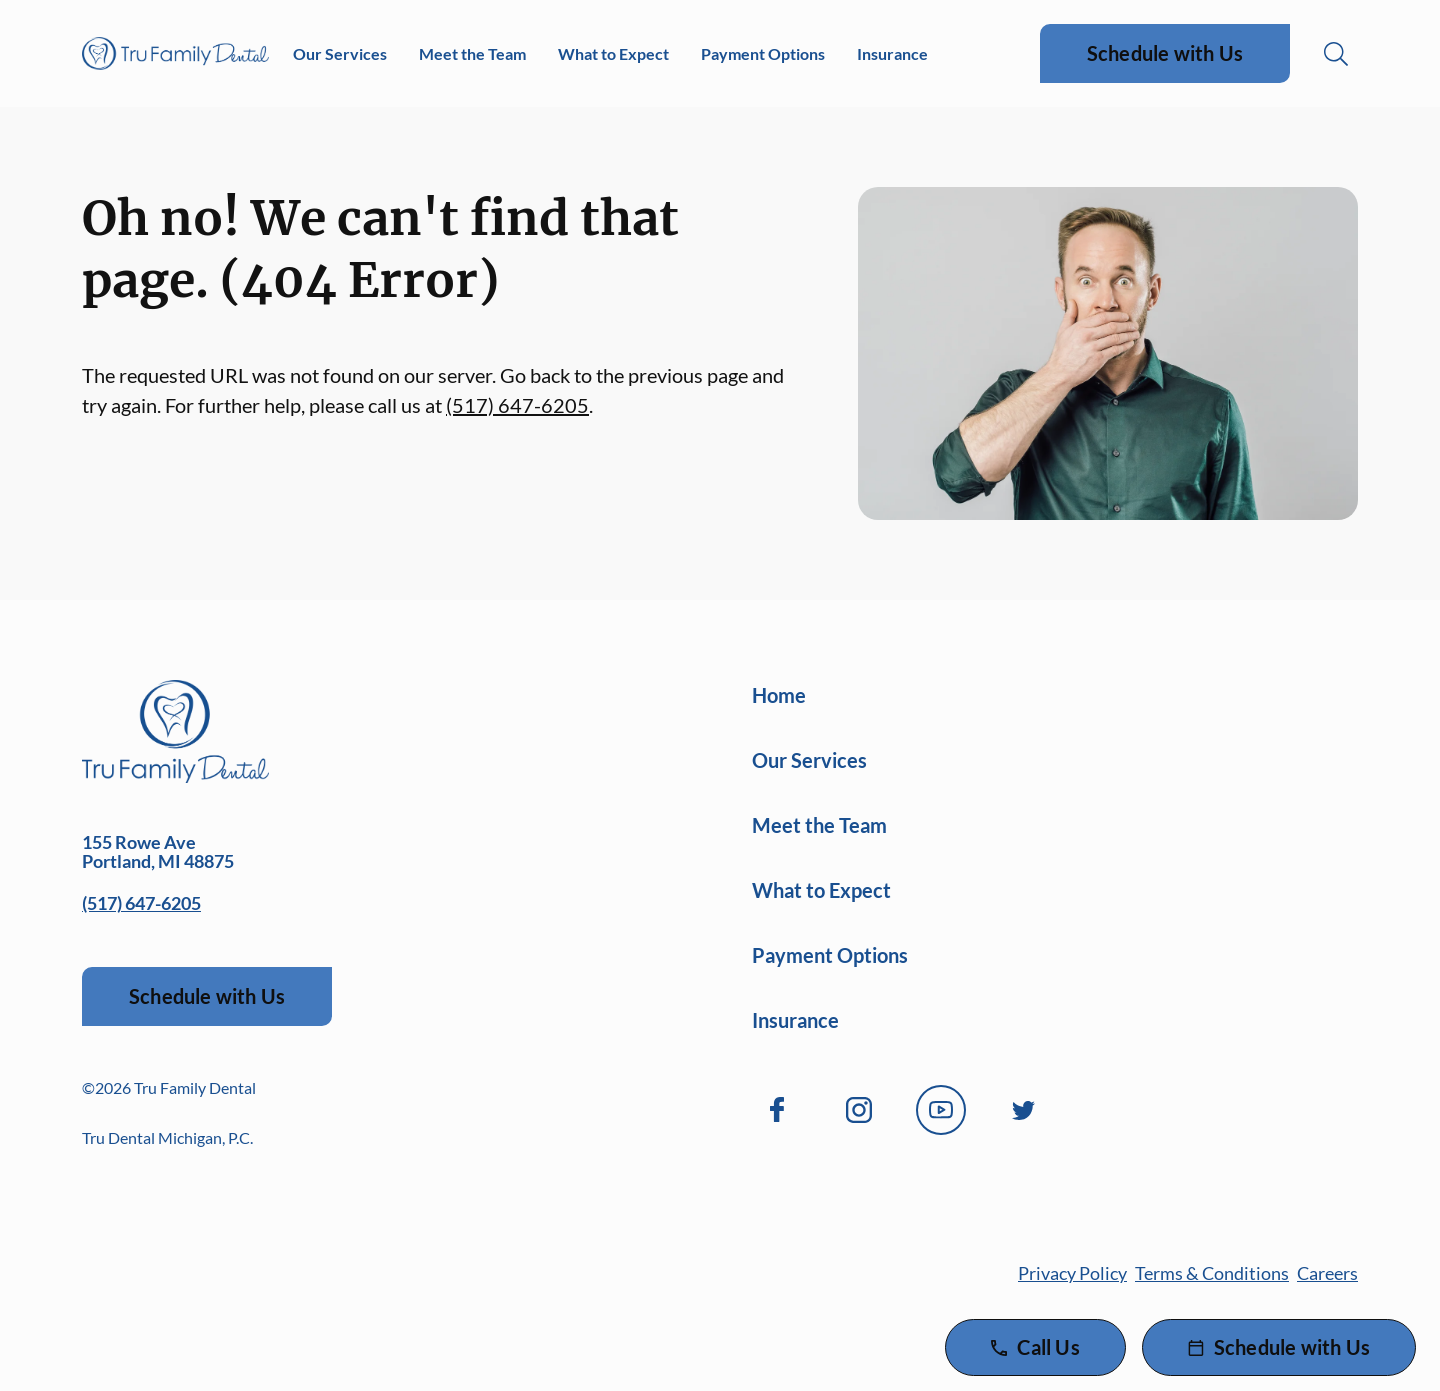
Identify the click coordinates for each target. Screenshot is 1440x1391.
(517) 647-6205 (517, 405)
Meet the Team (472, 53)
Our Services (340, 53)
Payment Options (763, 53)
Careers (1327, 1273)
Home (779, 695)
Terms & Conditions (1212, 1273)
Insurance (892, 53)
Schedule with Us (1165, 53)
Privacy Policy (1072, 1273)
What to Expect (613, 53)
